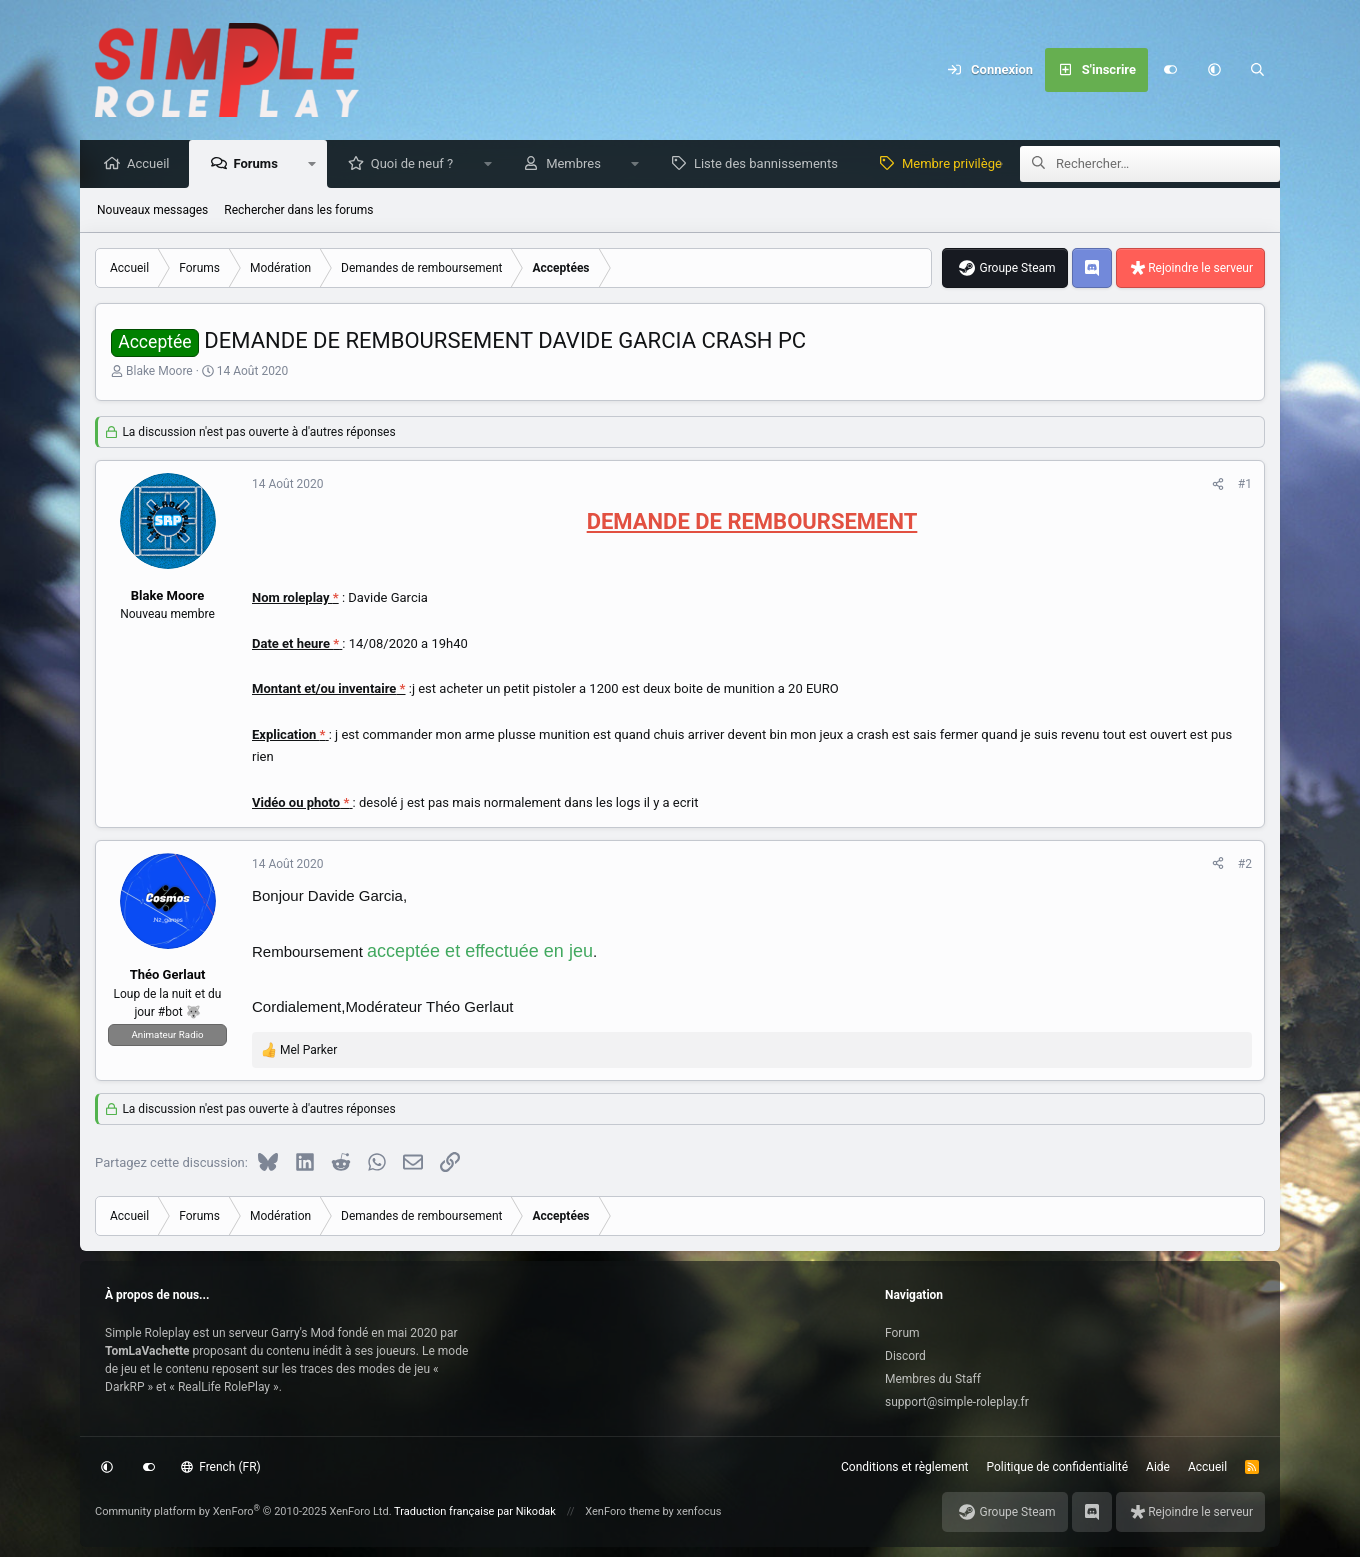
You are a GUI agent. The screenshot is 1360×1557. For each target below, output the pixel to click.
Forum (902, 1333)
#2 (1245, 865)
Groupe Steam (1017, 269)
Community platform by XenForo (243, 1511)
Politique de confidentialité (1058, 1467)
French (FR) (221, 1467)
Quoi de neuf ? (417, 164)
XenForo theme (622, 1511)
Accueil (153, 164)
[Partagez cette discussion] (1218, 485)
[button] (1214, 70)
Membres (578, 164)
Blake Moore (159, 372)
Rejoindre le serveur (1200, 269)
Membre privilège (957, 164)
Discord (905, 1356)
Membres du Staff (933, 1379)
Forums (260, 164)
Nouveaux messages (152, 211)
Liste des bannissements (771, 164)
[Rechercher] (1258, 70)
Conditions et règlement (905, 1467)
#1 (1245, 485)
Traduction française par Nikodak (475, 1511)
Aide (1158, 1467)
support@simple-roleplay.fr (957, 1402)
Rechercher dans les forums (298, 211)
